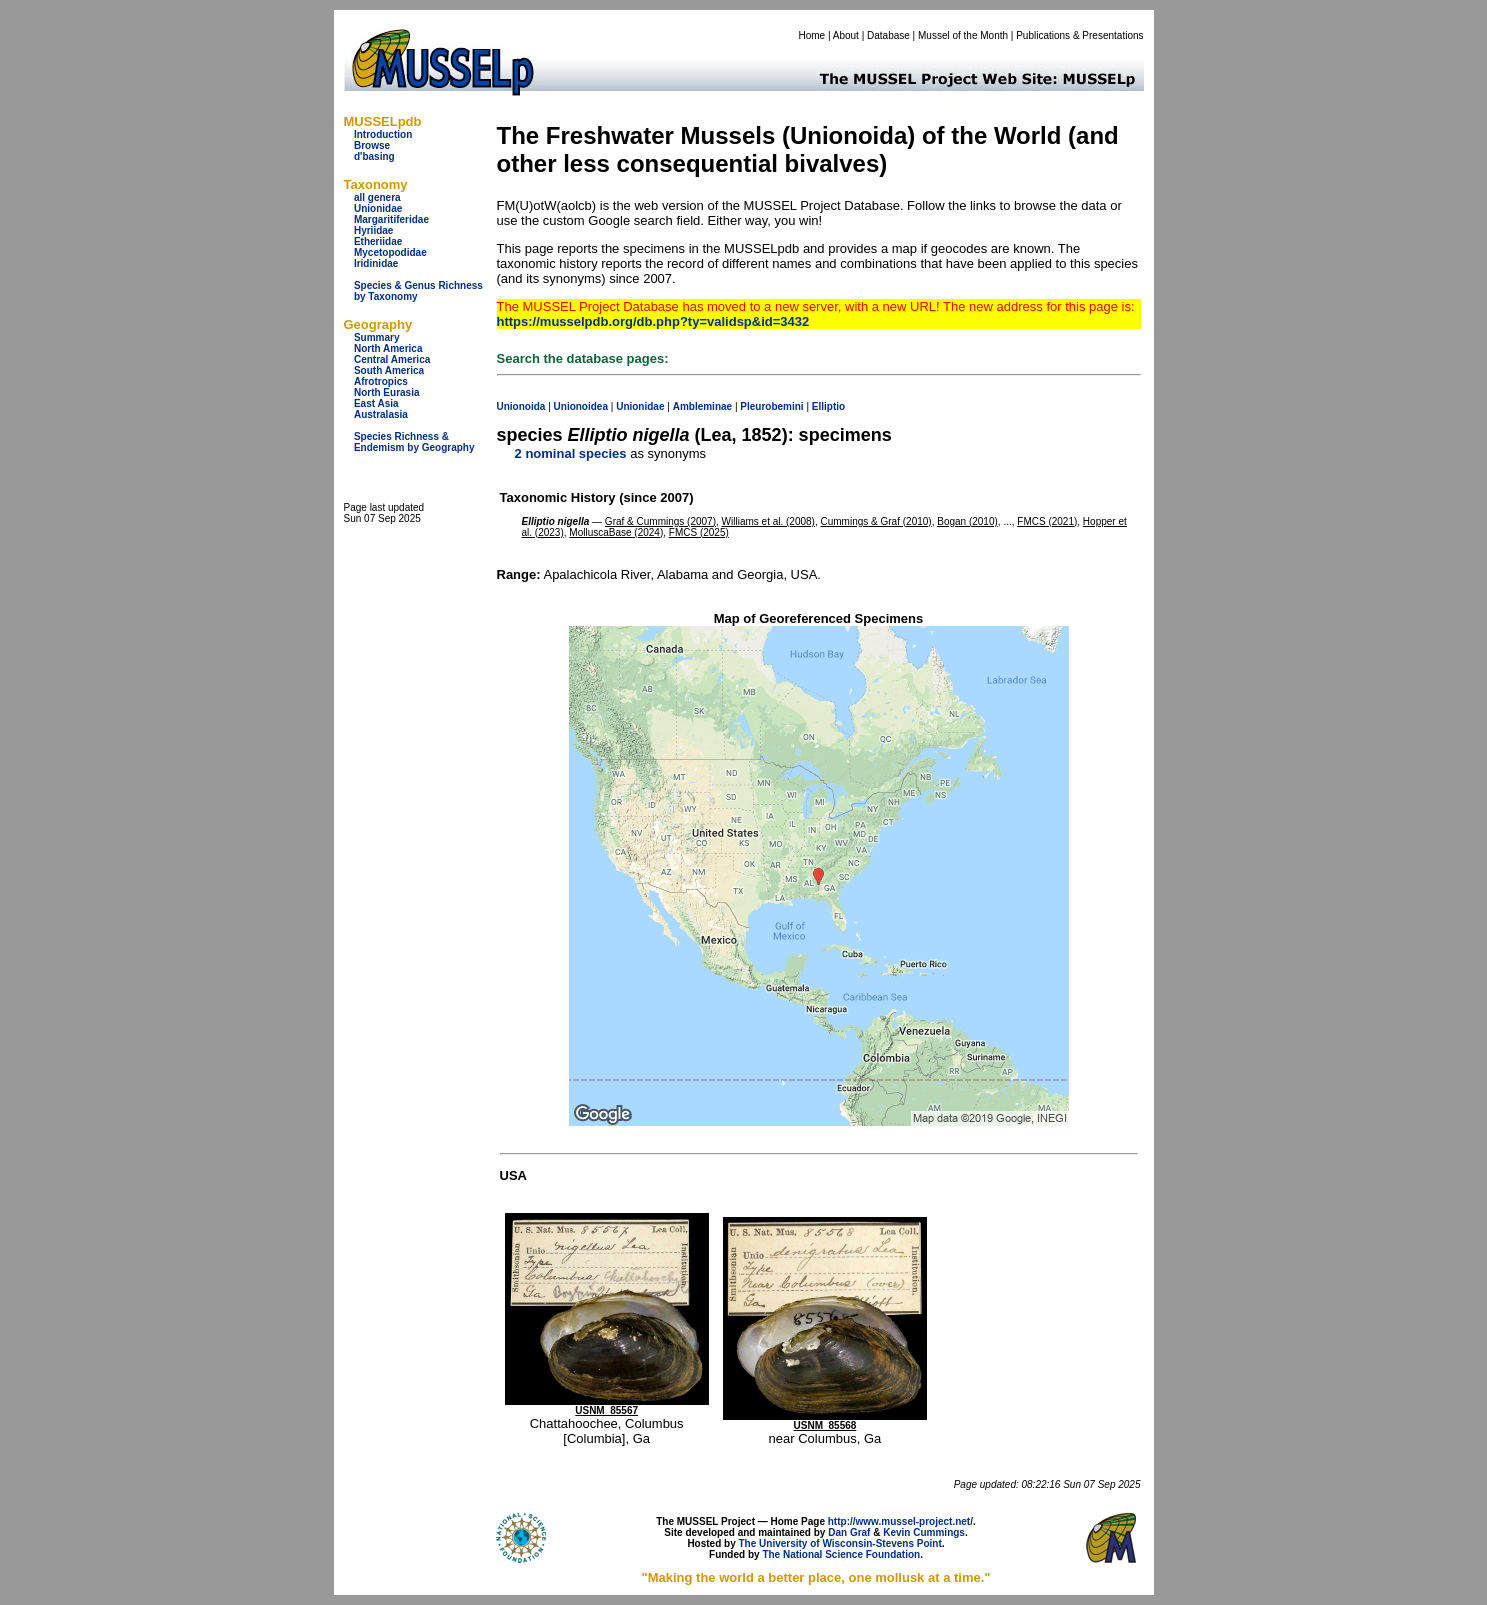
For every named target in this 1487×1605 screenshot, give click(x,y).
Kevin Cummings (924, 1532)
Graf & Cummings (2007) (660, 521)
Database (888, 35)
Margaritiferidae (391, 219)
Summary (377, 337)
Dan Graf (849, 1532)
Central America (392, 359)
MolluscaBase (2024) (616, 532)
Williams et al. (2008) (768, 521)
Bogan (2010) (967, 521)
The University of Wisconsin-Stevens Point (840, 1543)
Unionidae (378, 208)
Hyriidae (373, 230)
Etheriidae (378, 241)
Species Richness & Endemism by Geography (414, 442)
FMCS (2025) (699, 532)
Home (811, 35)
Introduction (383, 134)
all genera (377, 197)
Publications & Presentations (1079, 35)
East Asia (376, 403)
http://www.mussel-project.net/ (900, 1521)
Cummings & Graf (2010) (876, 521)
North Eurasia (387, 392)
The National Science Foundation (841, 1554)
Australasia (381, 414)
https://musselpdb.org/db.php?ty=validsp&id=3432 (653, 321)
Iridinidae (376, 263)
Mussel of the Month (963, 35)
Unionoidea (581, 406)
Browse (372, 145)
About (846, 35)
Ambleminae (702, 406)
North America (388, 348)
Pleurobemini (771, 406)
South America (389, 370)
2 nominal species (571, 453)
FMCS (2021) (1047, 521)
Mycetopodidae (390, 252)
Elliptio (828, 406)
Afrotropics (381, 381)
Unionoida (521, 406)
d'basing (374, 156)
